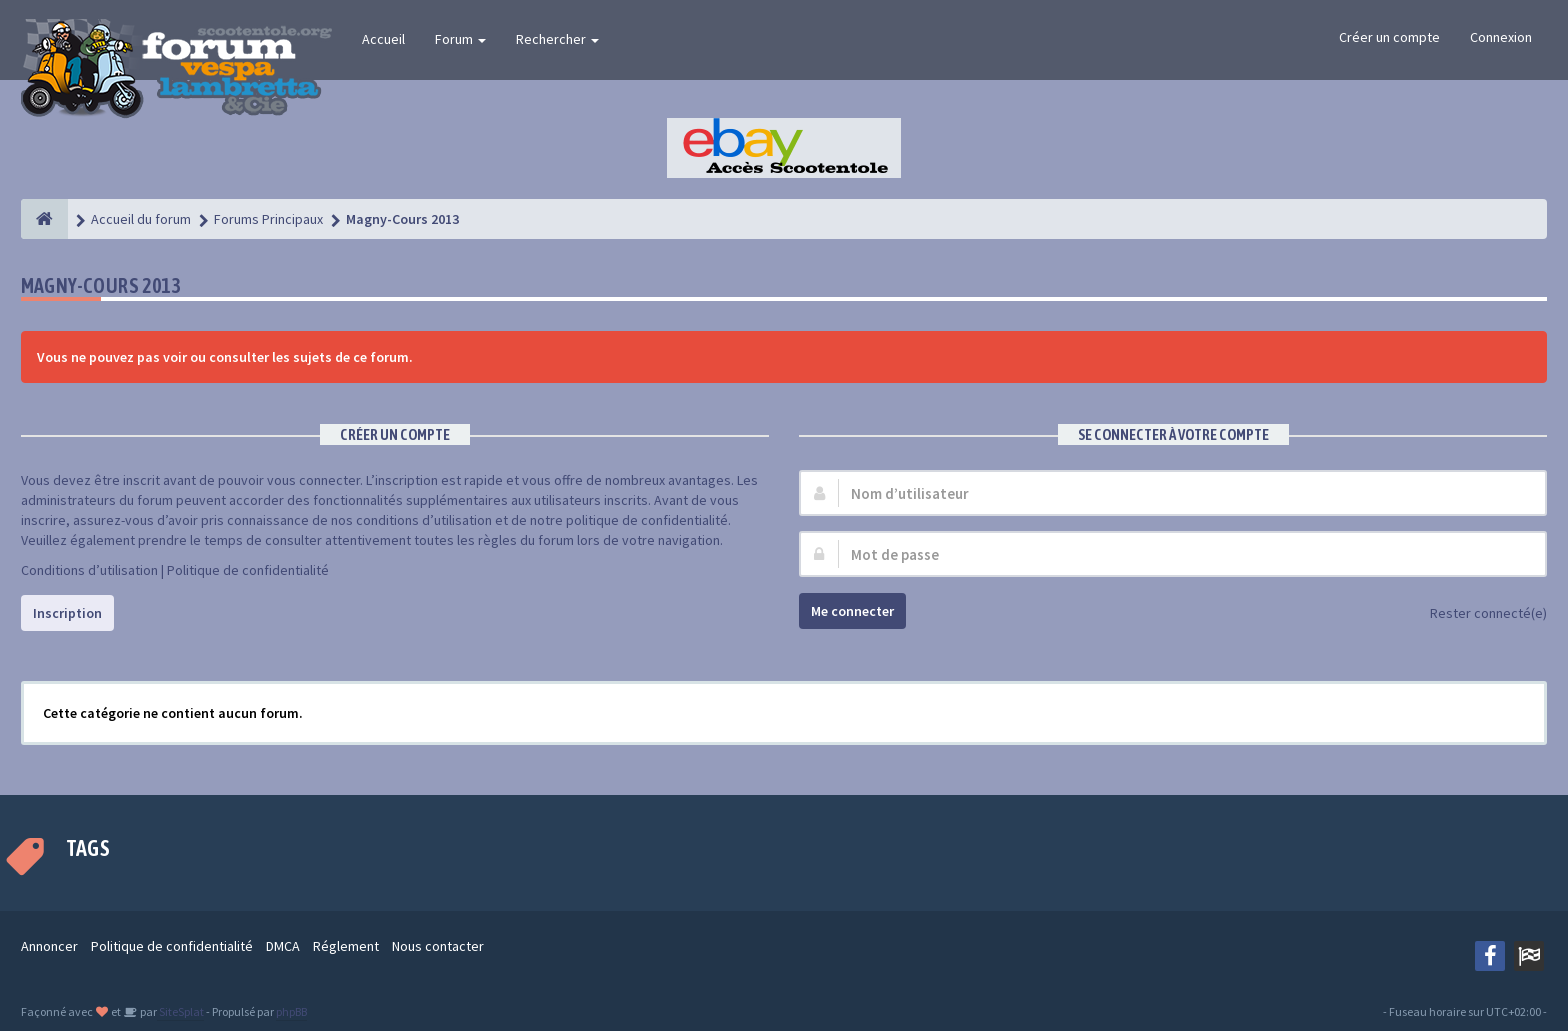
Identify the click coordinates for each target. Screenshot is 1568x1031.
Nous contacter (438, 946)
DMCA (283, 946)
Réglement (346, 946)
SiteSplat (180, 1011)
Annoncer (49, 946)
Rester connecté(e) (1477, 614)
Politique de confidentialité (248, 570)
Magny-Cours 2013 (100, 285)
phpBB (291, 1011)
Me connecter (852, 611)
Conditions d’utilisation (89, 570)
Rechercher (557, 39)
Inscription (67, 613)
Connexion (1501, 37)
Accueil (383, 39)
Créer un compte (1389, 37)
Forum (460, 39)
